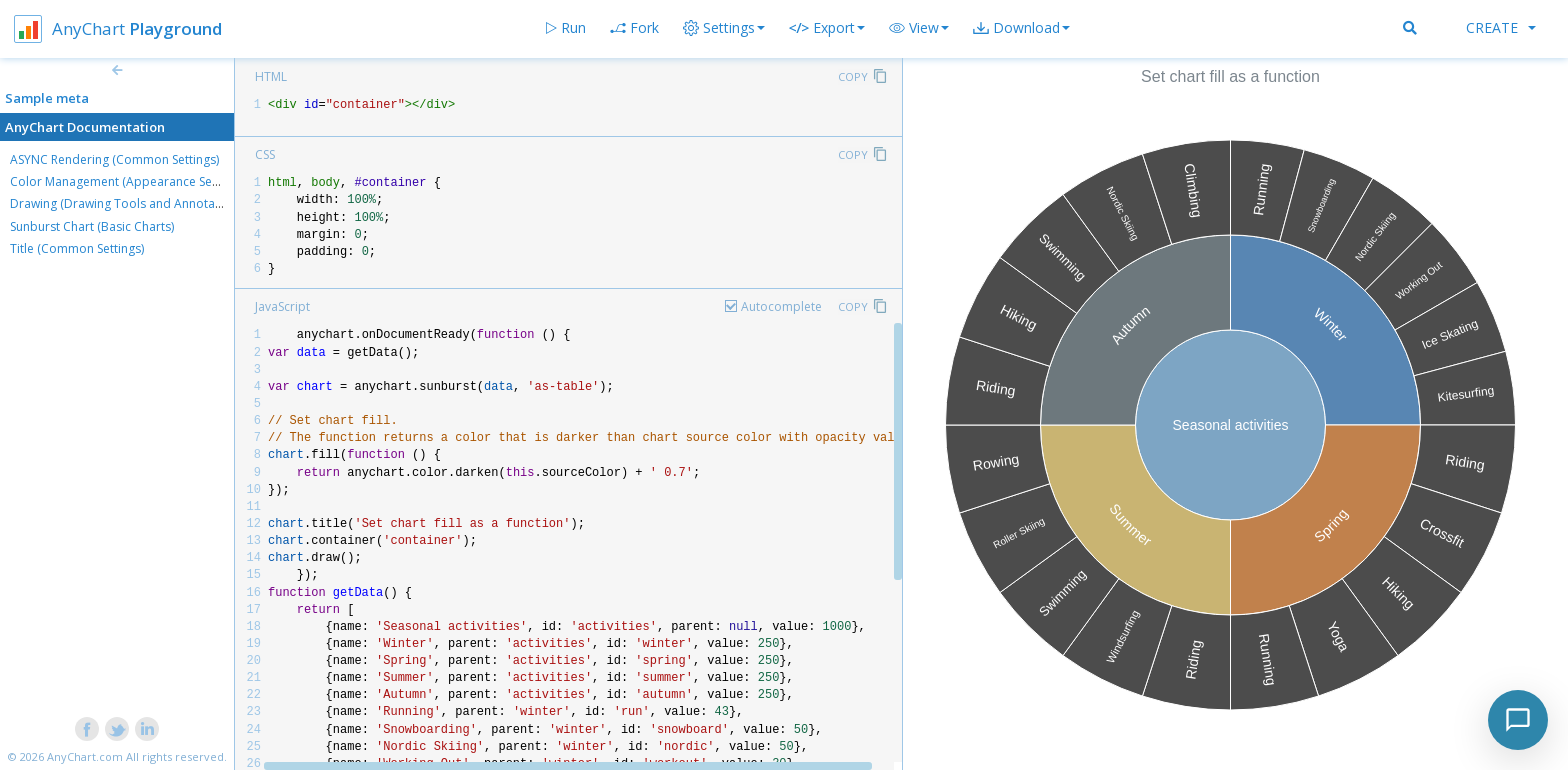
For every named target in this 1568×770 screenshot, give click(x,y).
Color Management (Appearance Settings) (128, 181)
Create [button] (1501, 27)
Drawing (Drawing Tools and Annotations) (128, 203)
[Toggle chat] (1518, 720)
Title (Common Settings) (77, 248)
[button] (919, 28)
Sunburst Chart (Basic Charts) (92, 226)
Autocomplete (781, 306)
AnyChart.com (85, 756)
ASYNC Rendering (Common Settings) (114, 159)
